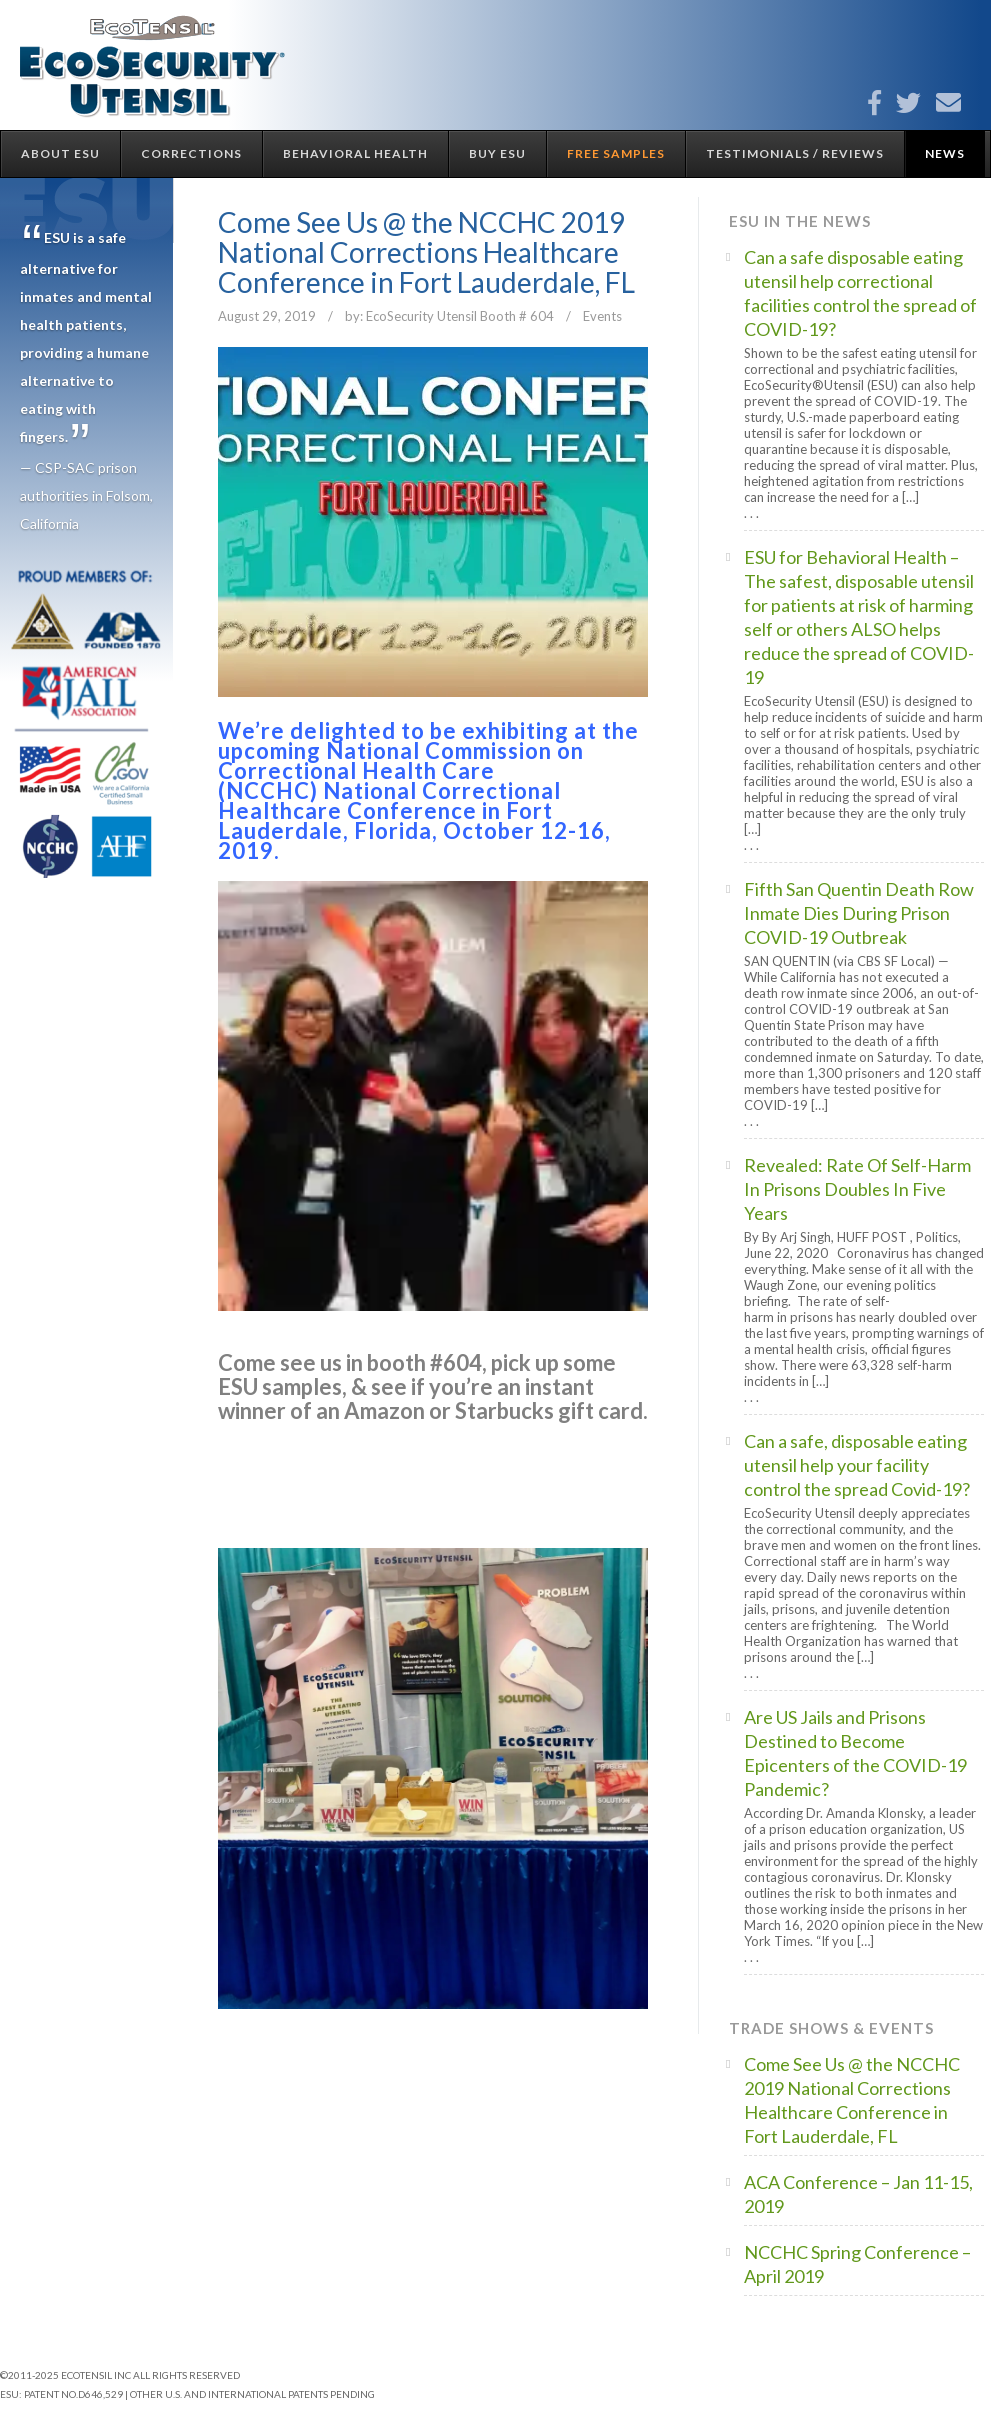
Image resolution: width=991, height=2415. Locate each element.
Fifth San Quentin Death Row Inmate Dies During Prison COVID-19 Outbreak (859, 913)
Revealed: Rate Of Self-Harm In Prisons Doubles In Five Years (857, 1189)
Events (602, 316)
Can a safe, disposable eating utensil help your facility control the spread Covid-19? (857, 1465)
